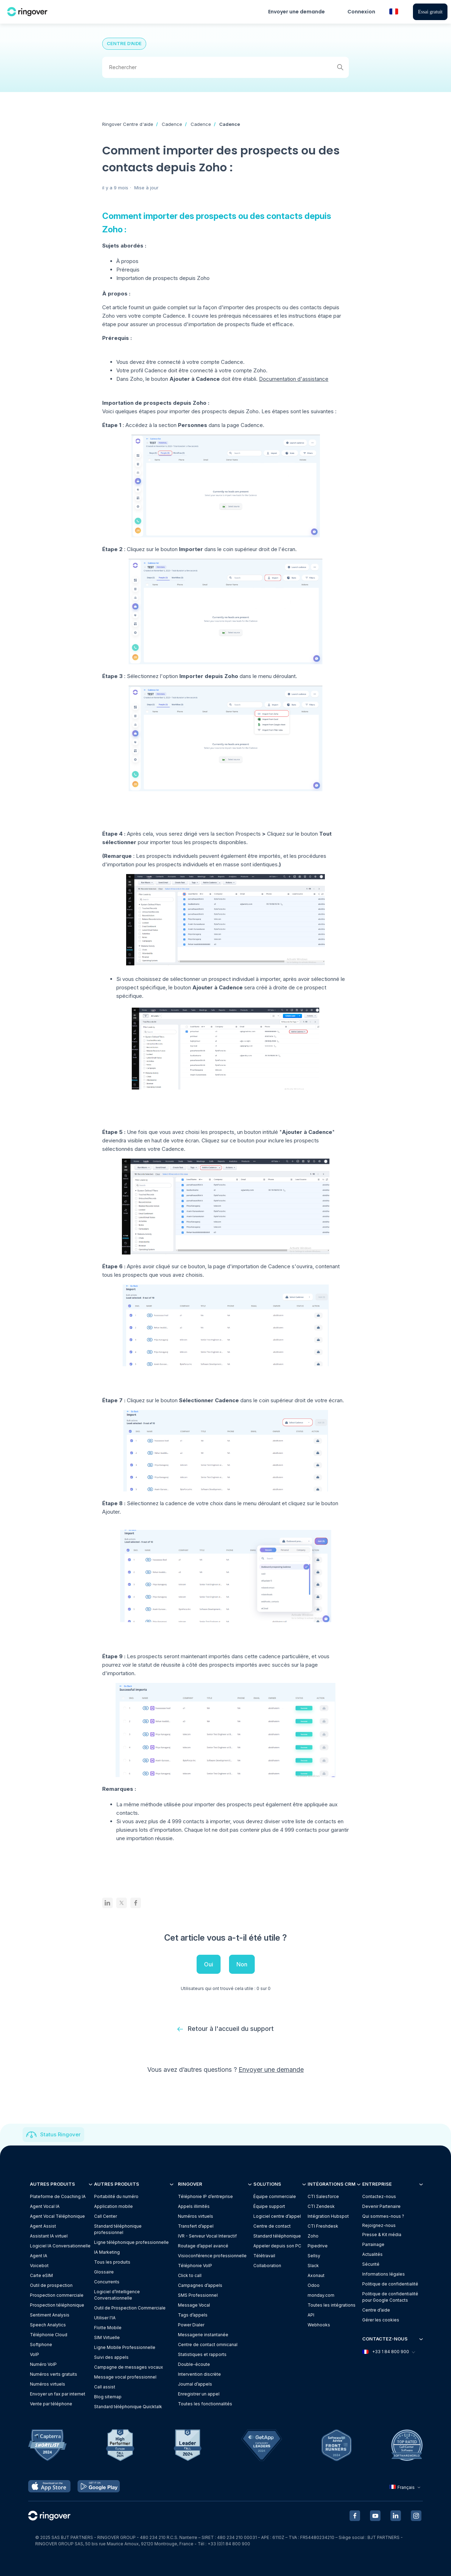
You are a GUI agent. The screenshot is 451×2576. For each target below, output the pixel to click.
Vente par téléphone (51, 2403)
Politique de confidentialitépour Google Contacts (390, 2297)
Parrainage (373, 2244)
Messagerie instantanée (203, 2334)
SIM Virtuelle (107, 2337)
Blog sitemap (108, 2396)
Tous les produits (112, 2262)
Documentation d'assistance (293, 379)
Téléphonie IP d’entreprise (205, 2196)
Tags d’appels (193, 2315)
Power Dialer (191, 2324)
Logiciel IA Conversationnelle (60, 2245)
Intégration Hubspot (328, 2216)
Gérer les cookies (380, 2319)
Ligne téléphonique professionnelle (131, 2242)
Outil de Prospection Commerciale (130, 2308)
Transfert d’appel (196, 2226)
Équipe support (269, 2206)
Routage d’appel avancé (203, 2245)
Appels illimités (194, 2206)
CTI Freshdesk (323, 2226)
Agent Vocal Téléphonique (57, 2216)
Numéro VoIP (43, 2364)
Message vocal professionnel (125, 2377)
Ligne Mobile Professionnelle (124, 2347)
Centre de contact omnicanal (207, 2344)
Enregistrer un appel (199, 2394)
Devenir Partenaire (381, 2206)
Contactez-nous (379, 2196)
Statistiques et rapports (202, 2354)
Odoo (314, 2285)
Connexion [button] (361, 11)
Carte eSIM (41, 2275)
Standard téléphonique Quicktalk (128, 2406)
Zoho (313, 2236)
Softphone (41, 2344)
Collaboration (267, 2265)
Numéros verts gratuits (53, 2374)
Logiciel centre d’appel (277, 2216)
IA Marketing (107, 2252)
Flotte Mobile (108, 2327)
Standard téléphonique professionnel (118, 2229)
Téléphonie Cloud (48, 2334)
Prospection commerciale (57, 2295)
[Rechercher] (225, 67)
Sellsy (314, 2255)
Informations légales (383, 2274)
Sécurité (370, 2264)
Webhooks (319, 2324)
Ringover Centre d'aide (127, 124)
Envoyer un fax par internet (57, 2394)
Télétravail (264, 2255)
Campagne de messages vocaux (128, 2367)
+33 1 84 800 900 (388, 2352)
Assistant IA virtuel (49, 2236)
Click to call (190, 2275)
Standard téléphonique (277, 2236)
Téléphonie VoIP (195, 2265)
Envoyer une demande (296, 11)
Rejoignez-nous (379, 2225)
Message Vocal (194, 2305)
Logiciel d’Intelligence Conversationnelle (117, 2295)
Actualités (372, 2254)
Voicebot (39, 2265)
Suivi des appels (111, 2357)
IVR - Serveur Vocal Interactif (207, 2236)
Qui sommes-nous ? (383, 2216)
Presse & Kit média (381, 2234)
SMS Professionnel (198, 2295)
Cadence (172, 124)
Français (405, 2487)
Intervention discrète (199, 2374)
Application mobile (113, 2206)
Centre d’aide (376, 2310)
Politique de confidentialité (390, 2284)
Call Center (105, 2216)
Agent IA (38, 2255)
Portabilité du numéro (116, 2196)
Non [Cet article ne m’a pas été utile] (241, 1964)
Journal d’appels (195, 2384)
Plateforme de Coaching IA (58, 2196)
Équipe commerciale (274, 2196)
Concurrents (106, 2281)
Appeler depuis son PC (277, 2245)
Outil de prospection (51, 2285)
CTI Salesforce (323, 2196)
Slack (313, 2265)
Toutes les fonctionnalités (205, 2403)
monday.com (321, 2295)
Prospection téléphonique (57, 2305)
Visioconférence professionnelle (212, 2255)
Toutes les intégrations (332, 2305)
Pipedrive (318, 2245)
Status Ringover (60, 2134)
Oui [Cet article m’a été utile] (208, 1964)
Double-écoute (194, 2364)
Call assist (104, 2386)
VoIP (34, 2354)
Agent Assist (43, 2226)
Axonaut (316, 2275)
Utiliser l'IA (105, 2317)
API (311, 2315)
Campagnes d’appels (200, 2285)
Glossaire (104, 2272)
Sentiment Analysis (49, 2315)
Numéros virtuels (47, 2384)
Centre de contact (272, 2226)
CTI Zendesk (321, 2206)
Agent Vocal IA (45, 2206)
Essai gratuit (430, 11)
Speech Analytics (48, 2324)
